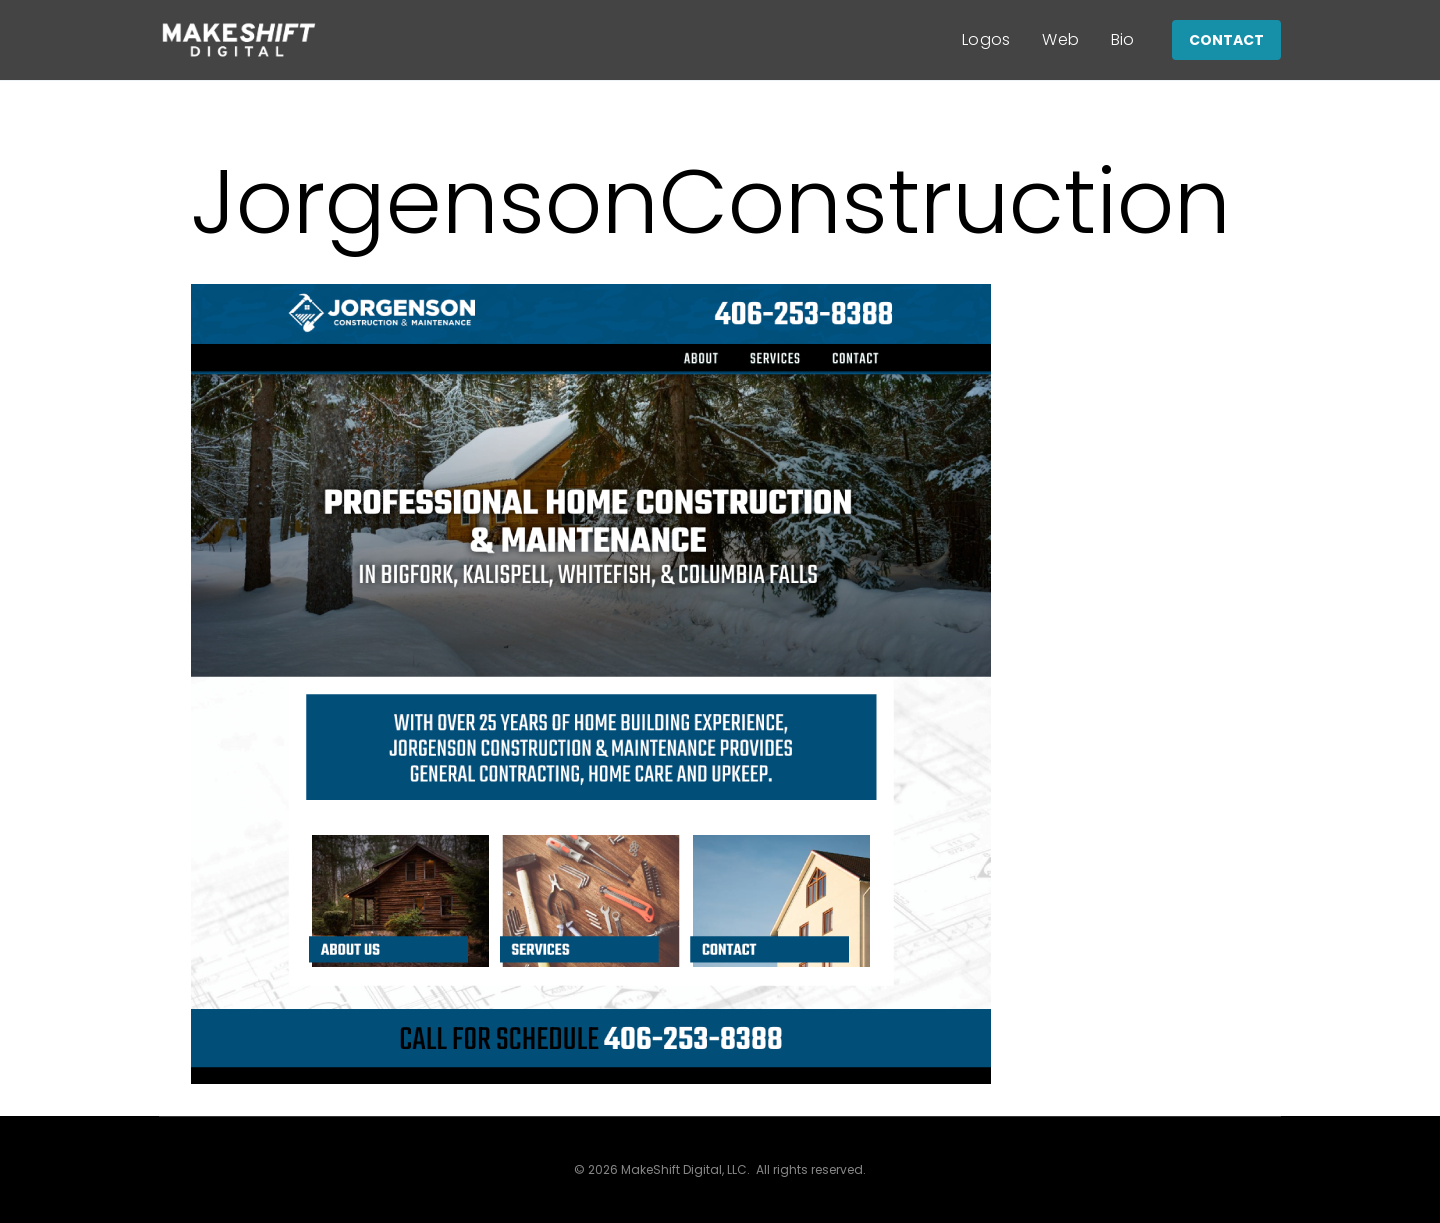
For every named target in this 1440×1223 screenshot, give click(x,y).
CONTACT (1226, 40)
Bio (1123, 39)
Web (1060, 39)
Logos (986, 39)
